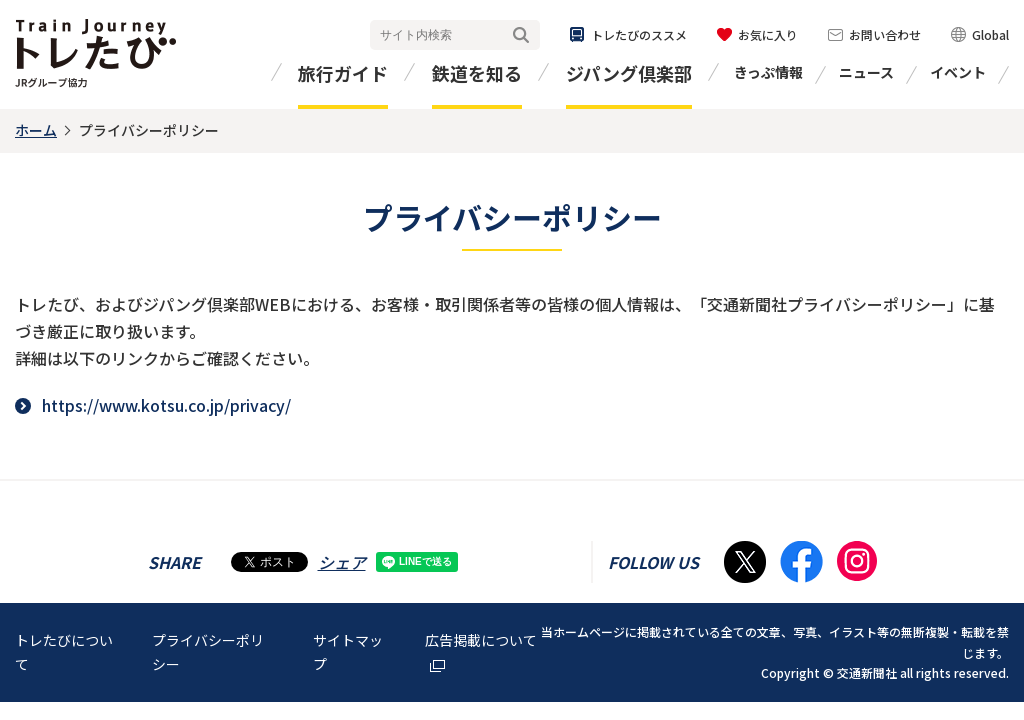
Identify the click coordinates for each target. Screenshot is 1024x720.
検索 (521, 35)
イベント (958, 72)
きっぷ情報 (768, 72)
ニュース (866, 72)
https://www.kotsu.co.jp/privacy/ (166, 405)
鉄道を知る (477, 73)
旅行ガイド (343, 73)
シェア (342, 562)
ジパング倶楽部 (629, 73)
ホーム (36, 130)
